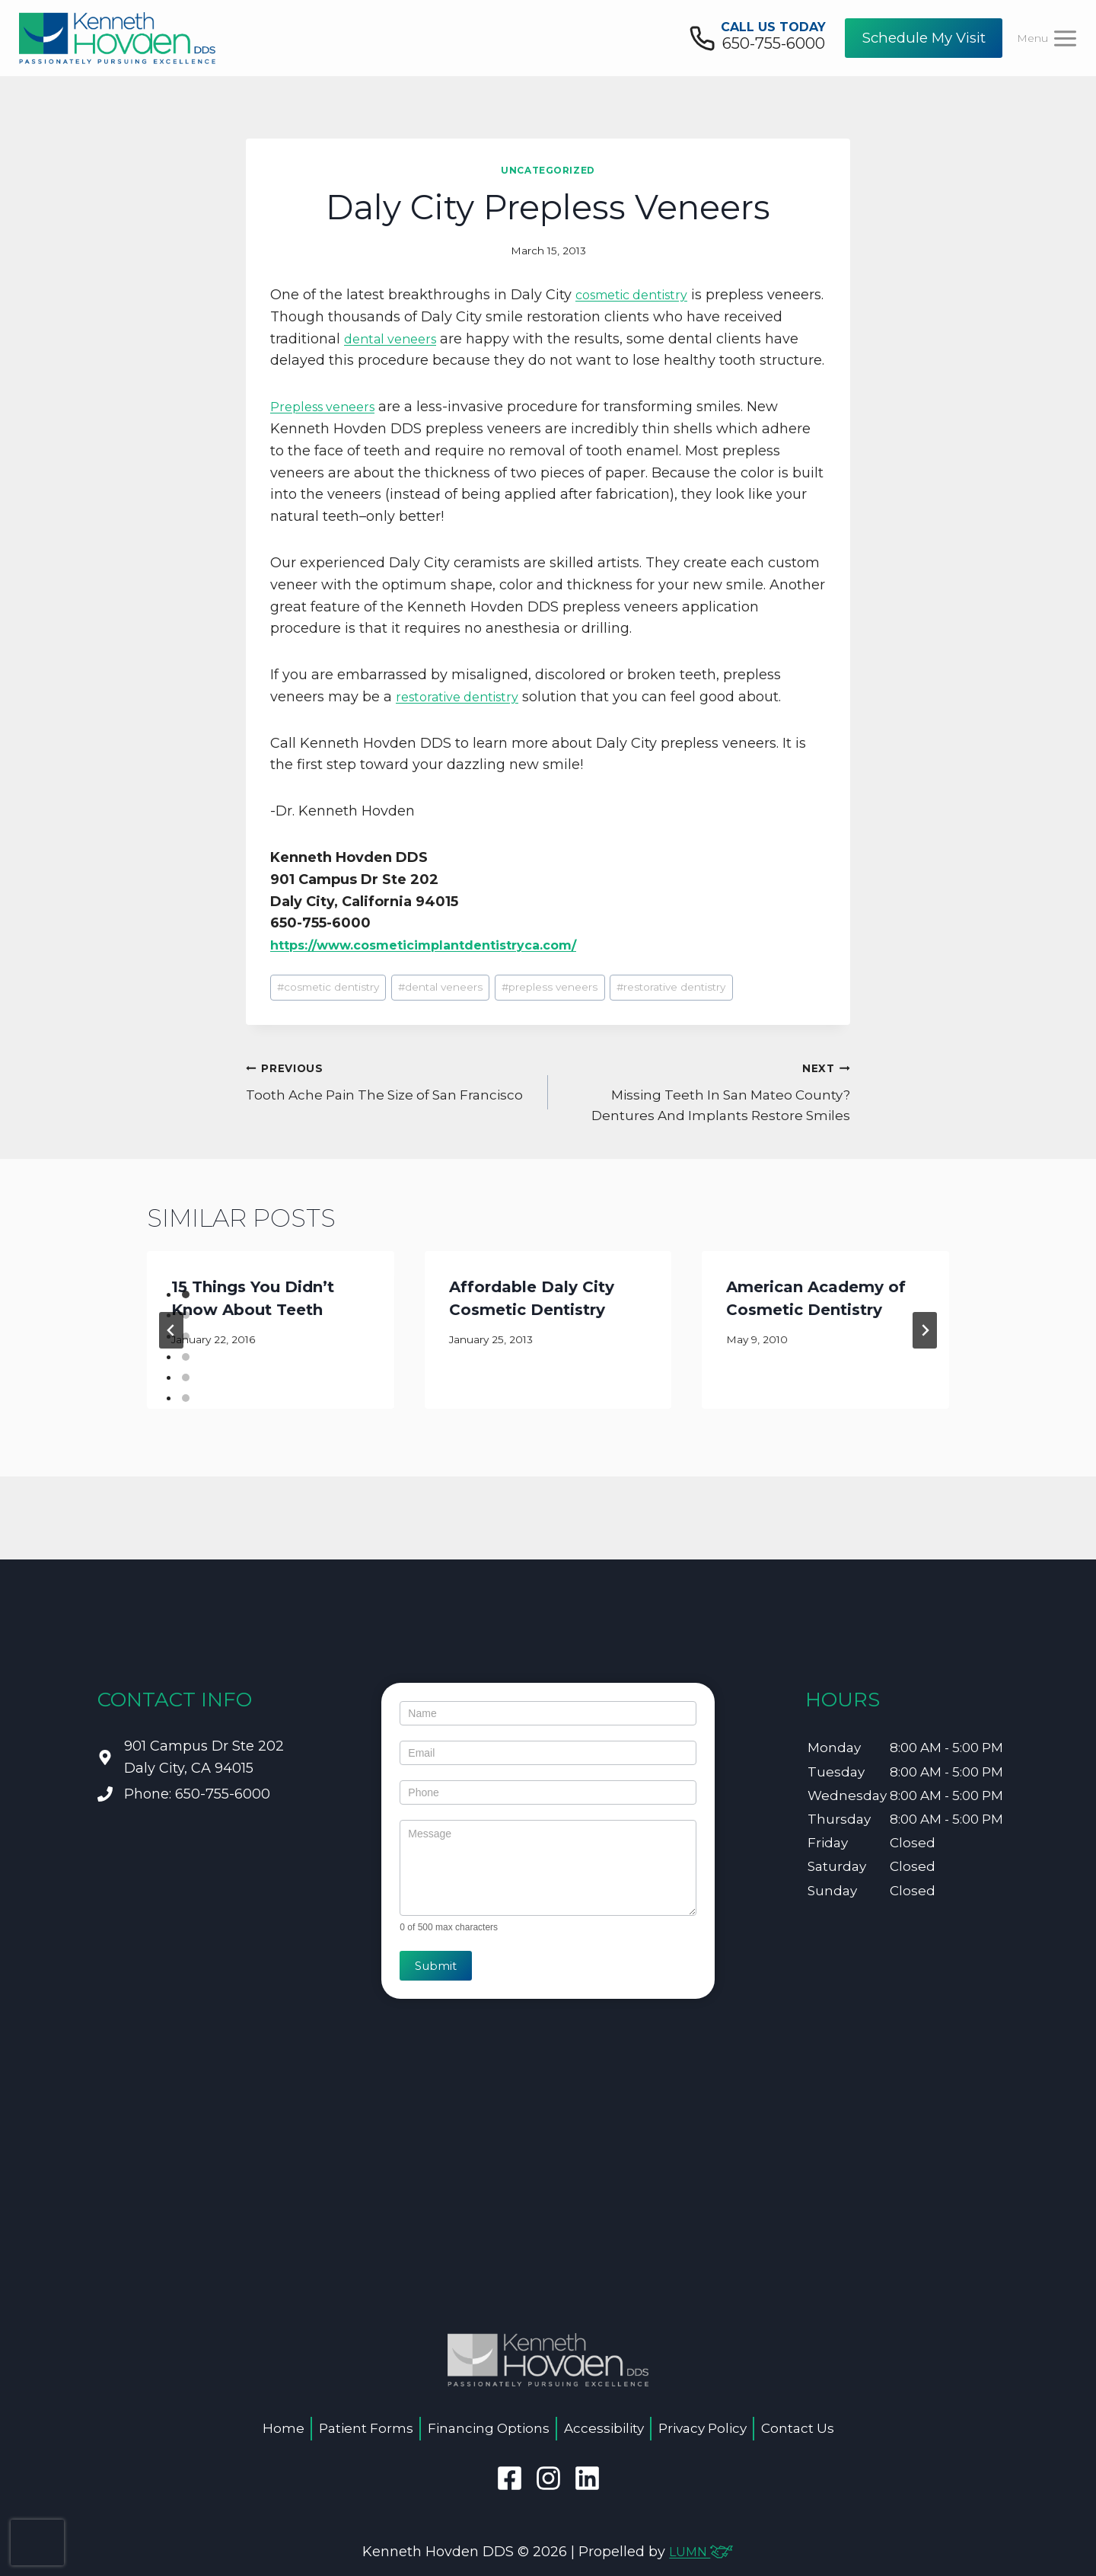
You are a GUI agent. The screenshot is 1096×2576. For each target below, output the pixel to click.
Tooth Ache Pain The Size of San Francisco (390, 1102)
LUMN (701, 2551)
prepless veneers (549, 1009)
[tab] (186, 1316)
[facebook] (509, 2478)
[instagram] (548, 2478)
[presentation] (37, 2542)
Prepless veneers (328, 428)
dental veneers (457, 338)
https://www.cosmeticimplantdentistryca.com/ (442, 967)
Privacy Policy (702, 2428)
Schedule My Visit (924, 37)
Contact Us (797, 2428)
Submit (436, 1965)
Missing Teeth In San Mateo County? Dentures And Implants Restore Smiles (705, 1112)
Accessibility (604, 2428)
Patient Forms (366, 2428)
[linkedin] (587, 2478)
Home (283, 2428)
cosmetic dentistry (639, 294)
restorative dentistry (464, 718)
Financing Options (489, 2428)
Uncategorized (548, 170)
